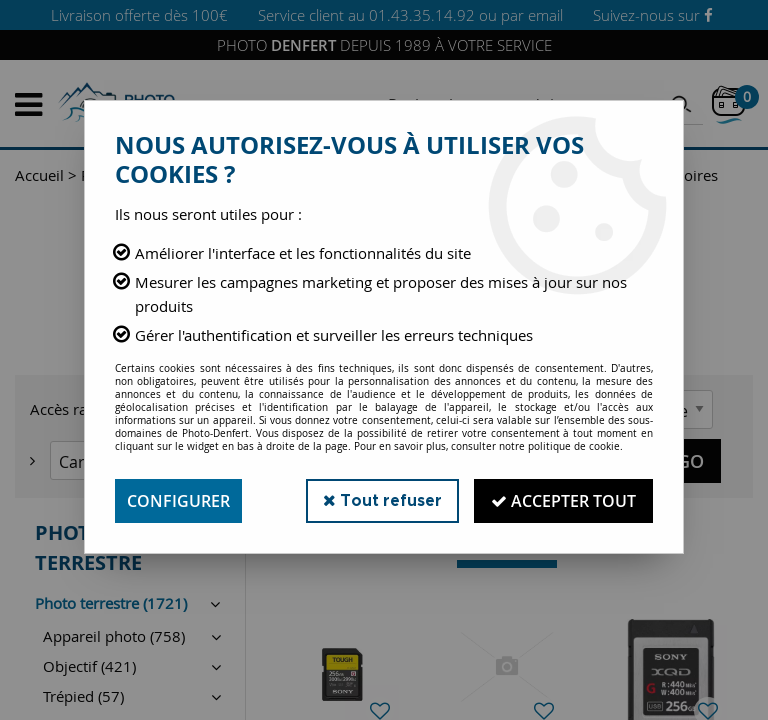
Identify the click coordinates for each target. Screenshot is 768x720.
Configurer (178, 501)
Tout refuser (382, 500)
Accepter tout (563, 501)
